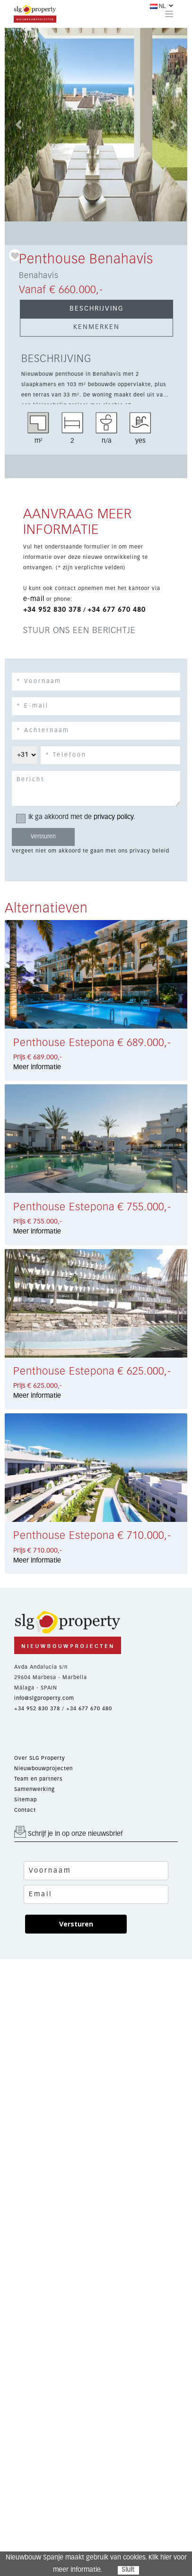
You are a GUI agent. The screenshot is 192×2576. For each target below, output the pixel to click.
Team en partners (38, 1779)
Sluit (128, 2570)
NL (158, 6)
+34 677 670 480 (116, 610)
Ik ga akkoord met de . (78, 817)
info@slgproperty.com (44, 1698)
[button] (18, 124)
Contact (25, 1810)
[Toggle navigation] (169, 13)
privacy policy (113, 817)
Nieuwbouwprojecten (43, 1768)
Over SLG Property (39, 1758)
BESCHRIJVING (96, 308)
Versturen (76, 1923)
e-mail (33, 599)
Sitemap (25, 1799)
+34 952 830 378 (52, 610)
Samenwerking (34, 1789)
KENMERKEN (96, 327)
